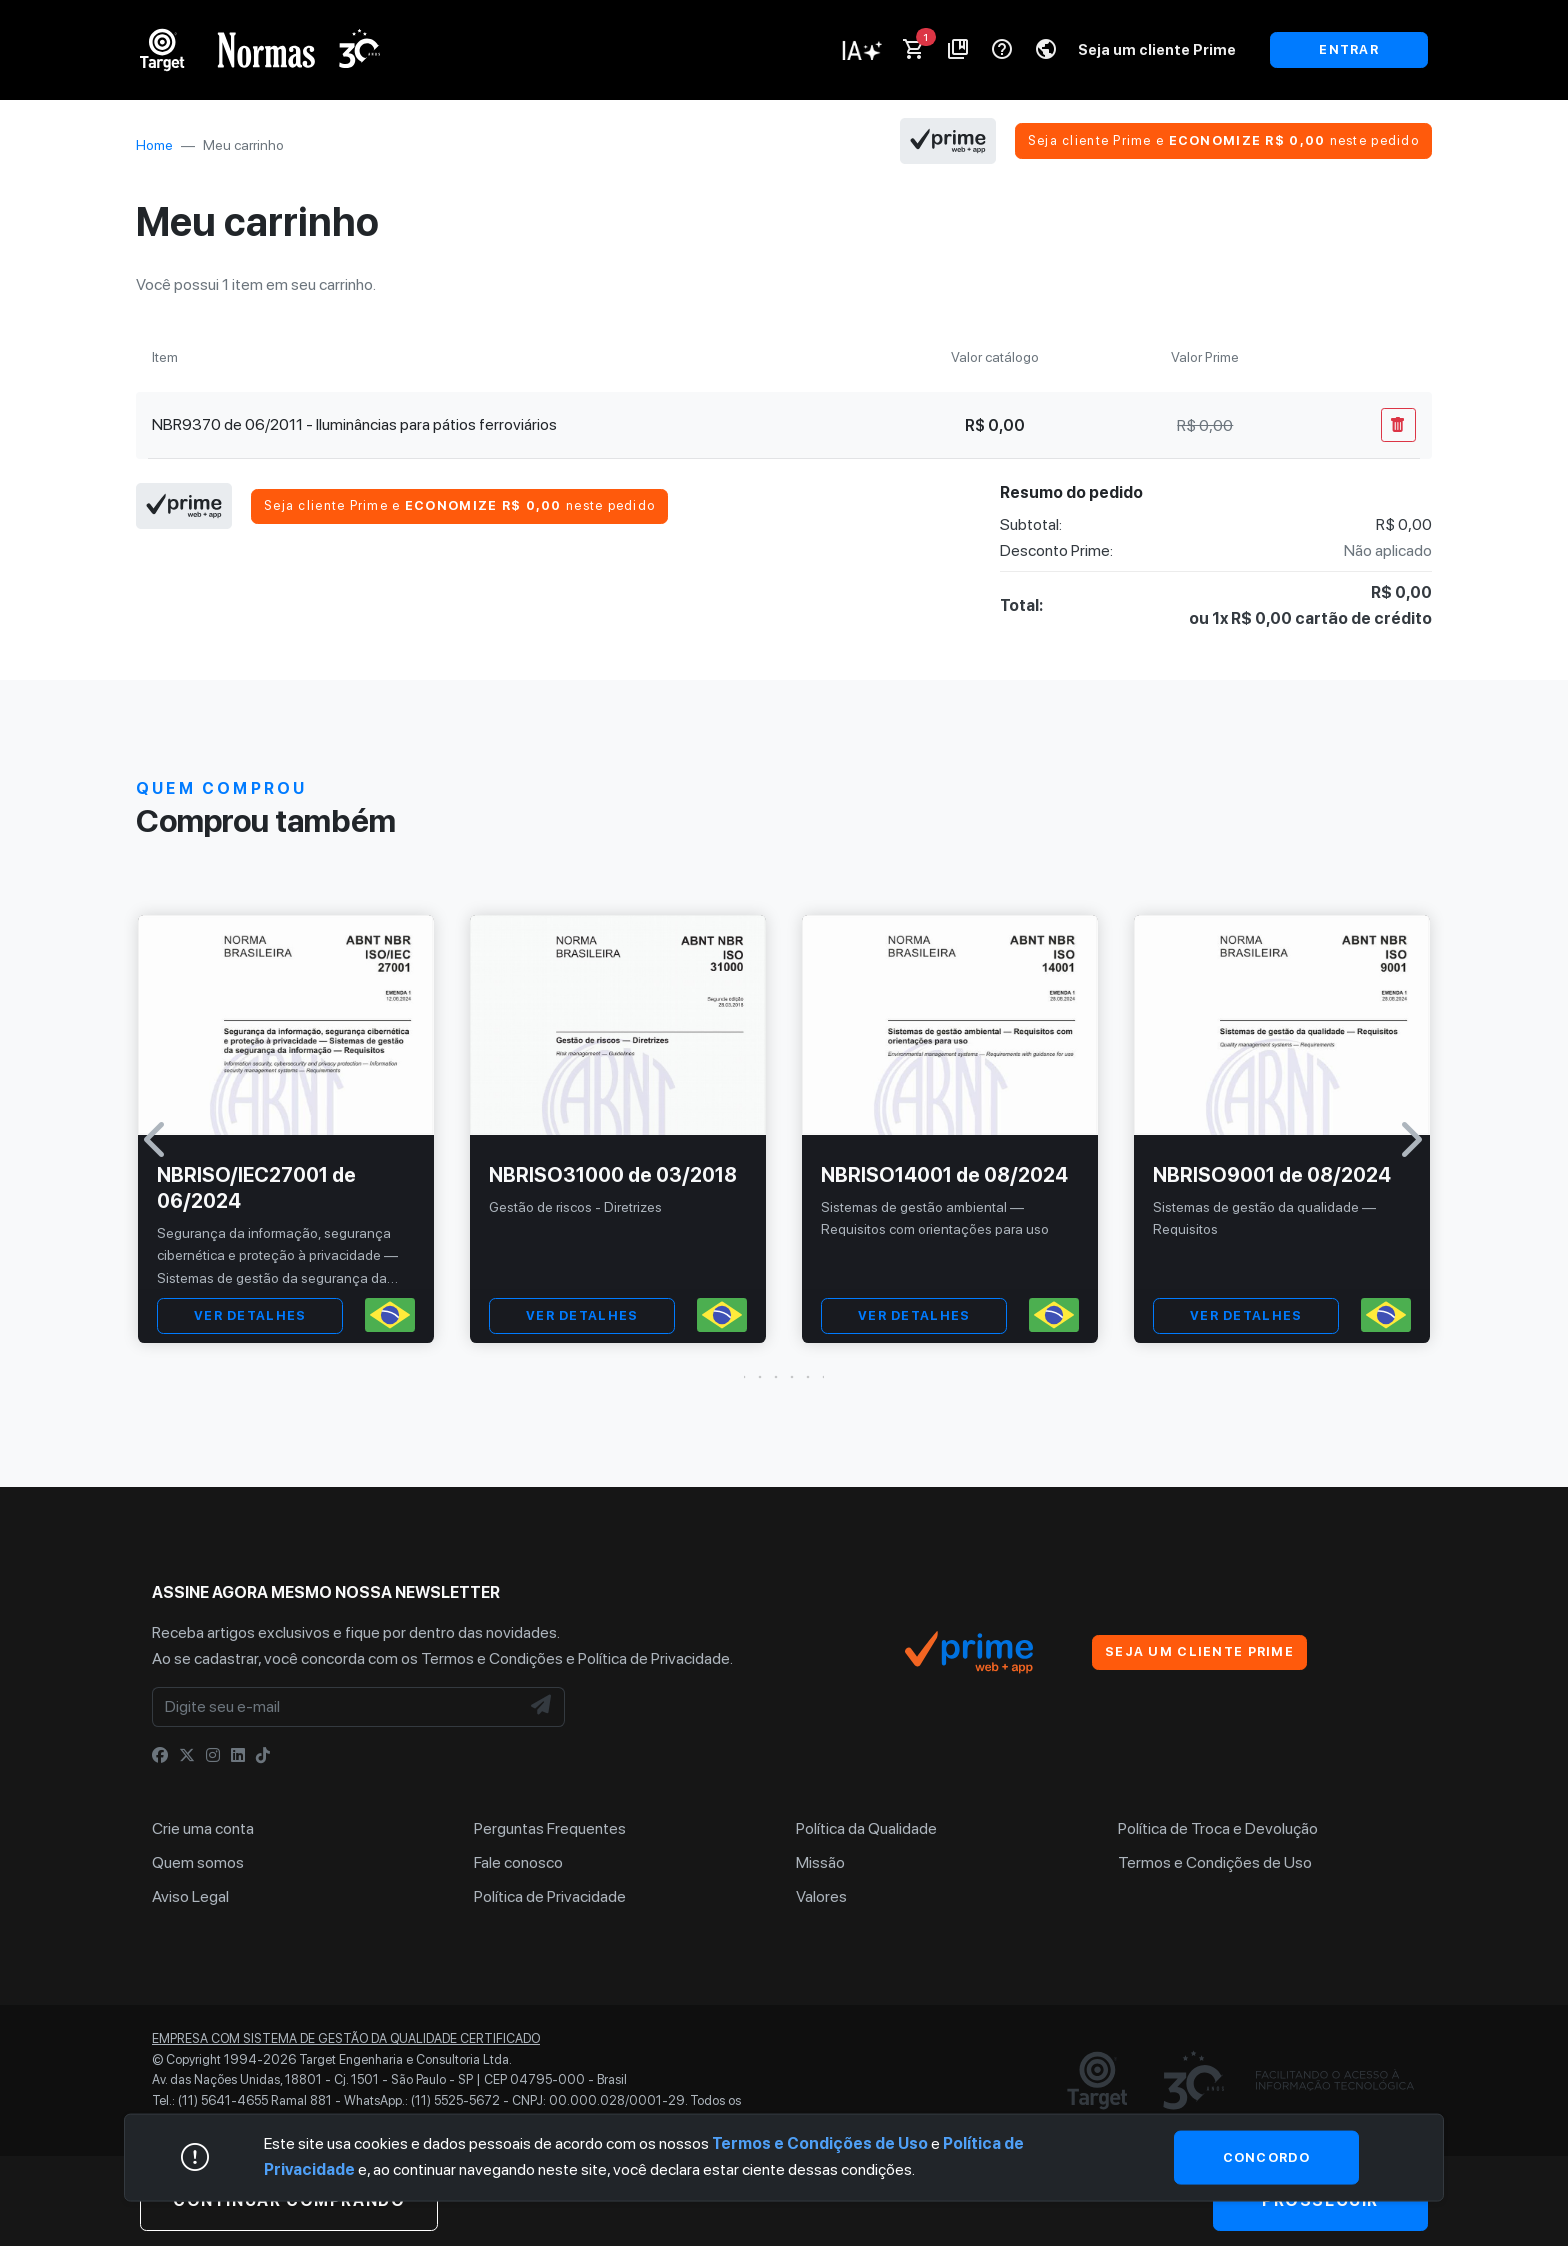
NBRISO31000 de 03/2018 (613, 1175)
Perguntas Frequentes (550, 1828)
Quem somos (198, 1862)
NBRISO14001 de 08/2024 (944, 1175)
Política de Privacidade (654, 1658)
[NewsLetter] (542, 1707)
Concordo (1266, 2156)
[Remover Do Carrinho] (1398, 425)
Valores (821, 1896)
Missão (820, 1862)
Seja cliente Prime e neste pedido (1223, 140)
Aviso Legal (190, 1896)
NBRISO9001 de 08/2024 (1272, 1175)
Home (154, 145)
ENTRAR (1349, 49)
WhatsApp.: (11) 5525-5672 (422, 2100)
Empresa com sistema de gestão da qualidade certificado (346, 2038)
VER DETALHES (250, 1315)
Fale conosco (518, 1862)
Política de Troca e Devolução (1218, 1828)
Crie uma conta (203, 1828)
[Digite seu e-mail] (336, 1707)
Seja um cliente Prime (1157, 49)
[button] (784, 1377)
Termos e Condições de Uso (1215, 1862)
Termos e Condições (492, 1658)
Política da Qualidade (866, 1828)
